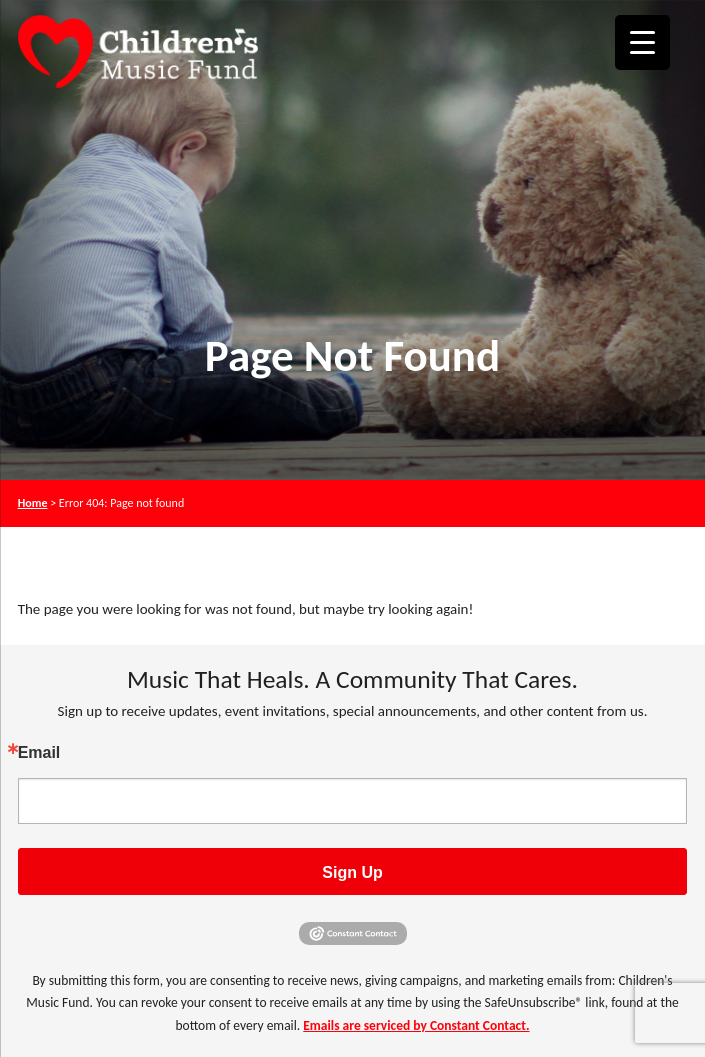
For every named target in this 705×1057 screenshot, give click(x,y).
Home (33, 503)
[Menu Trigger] (642, 42)
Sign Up (352, 872)
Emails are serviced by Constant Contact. (416, 1025)
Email (39, 753)
